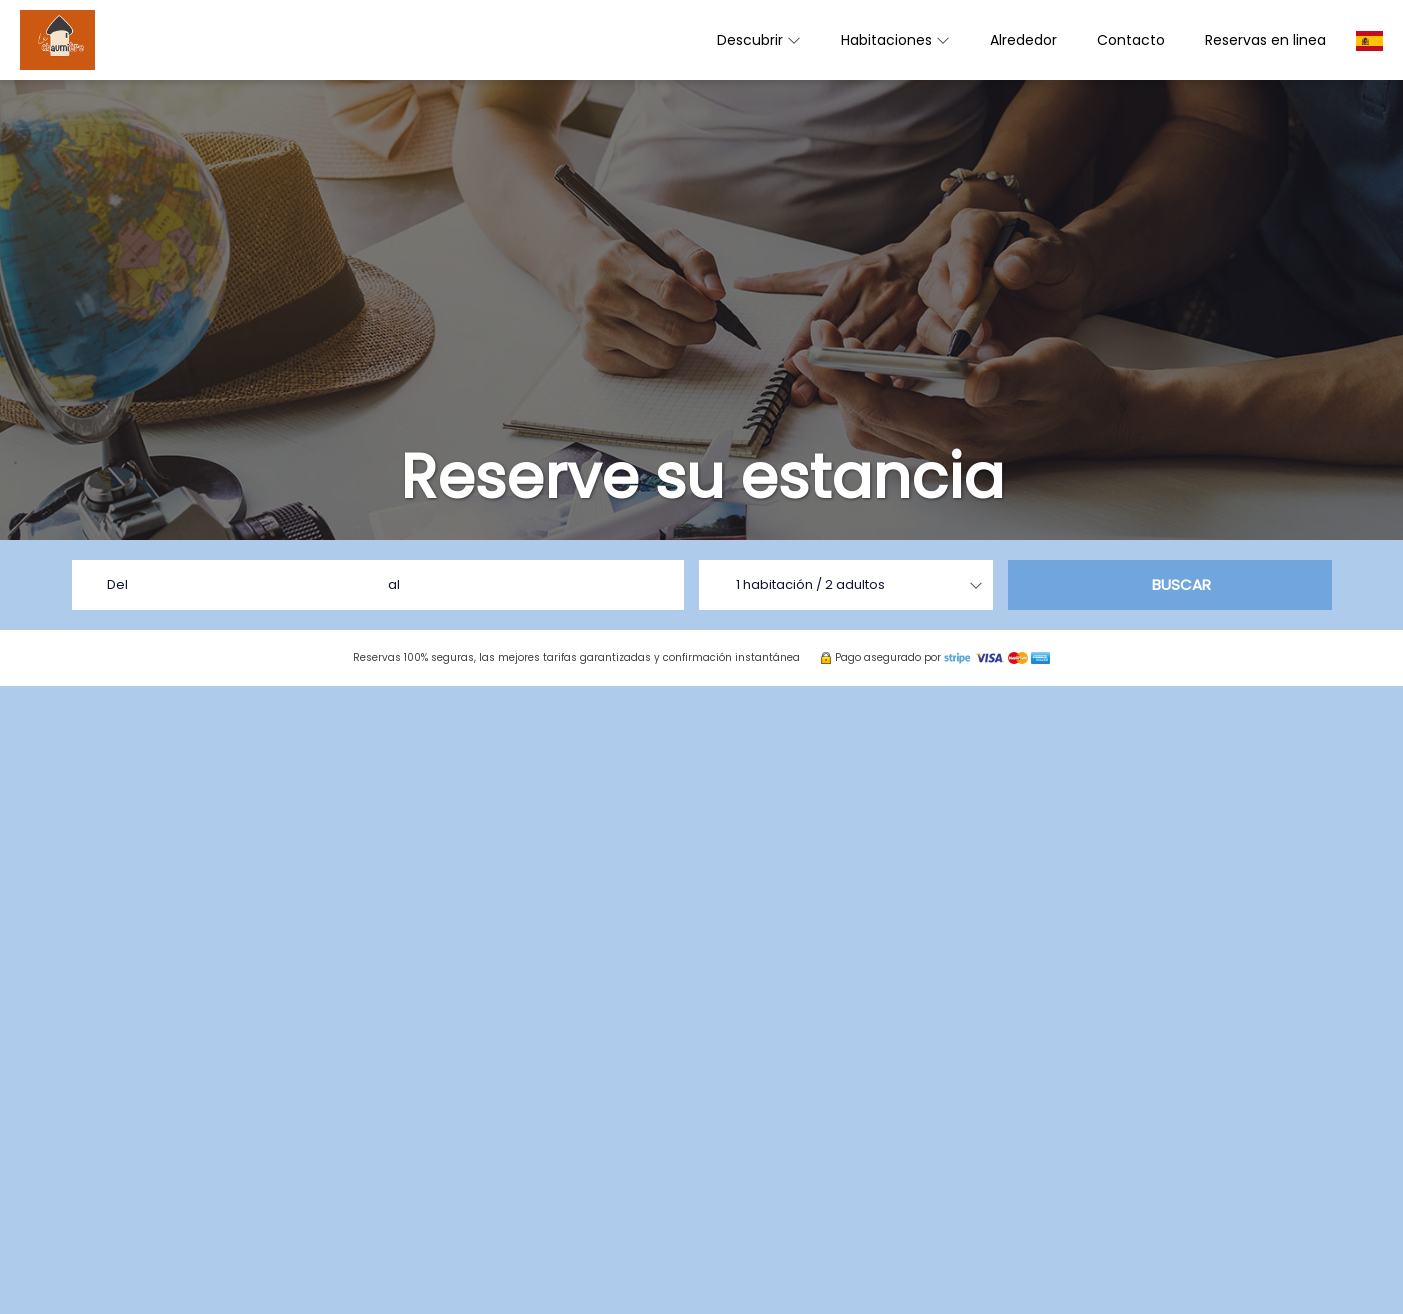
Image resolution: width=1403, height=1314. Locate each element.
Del (117, 584)
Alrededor (1023, 40)
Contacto (1131, 40)
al (394, 584)
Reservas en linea (1265, 40)
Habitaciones (895, 40)
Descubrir (759, 40)
